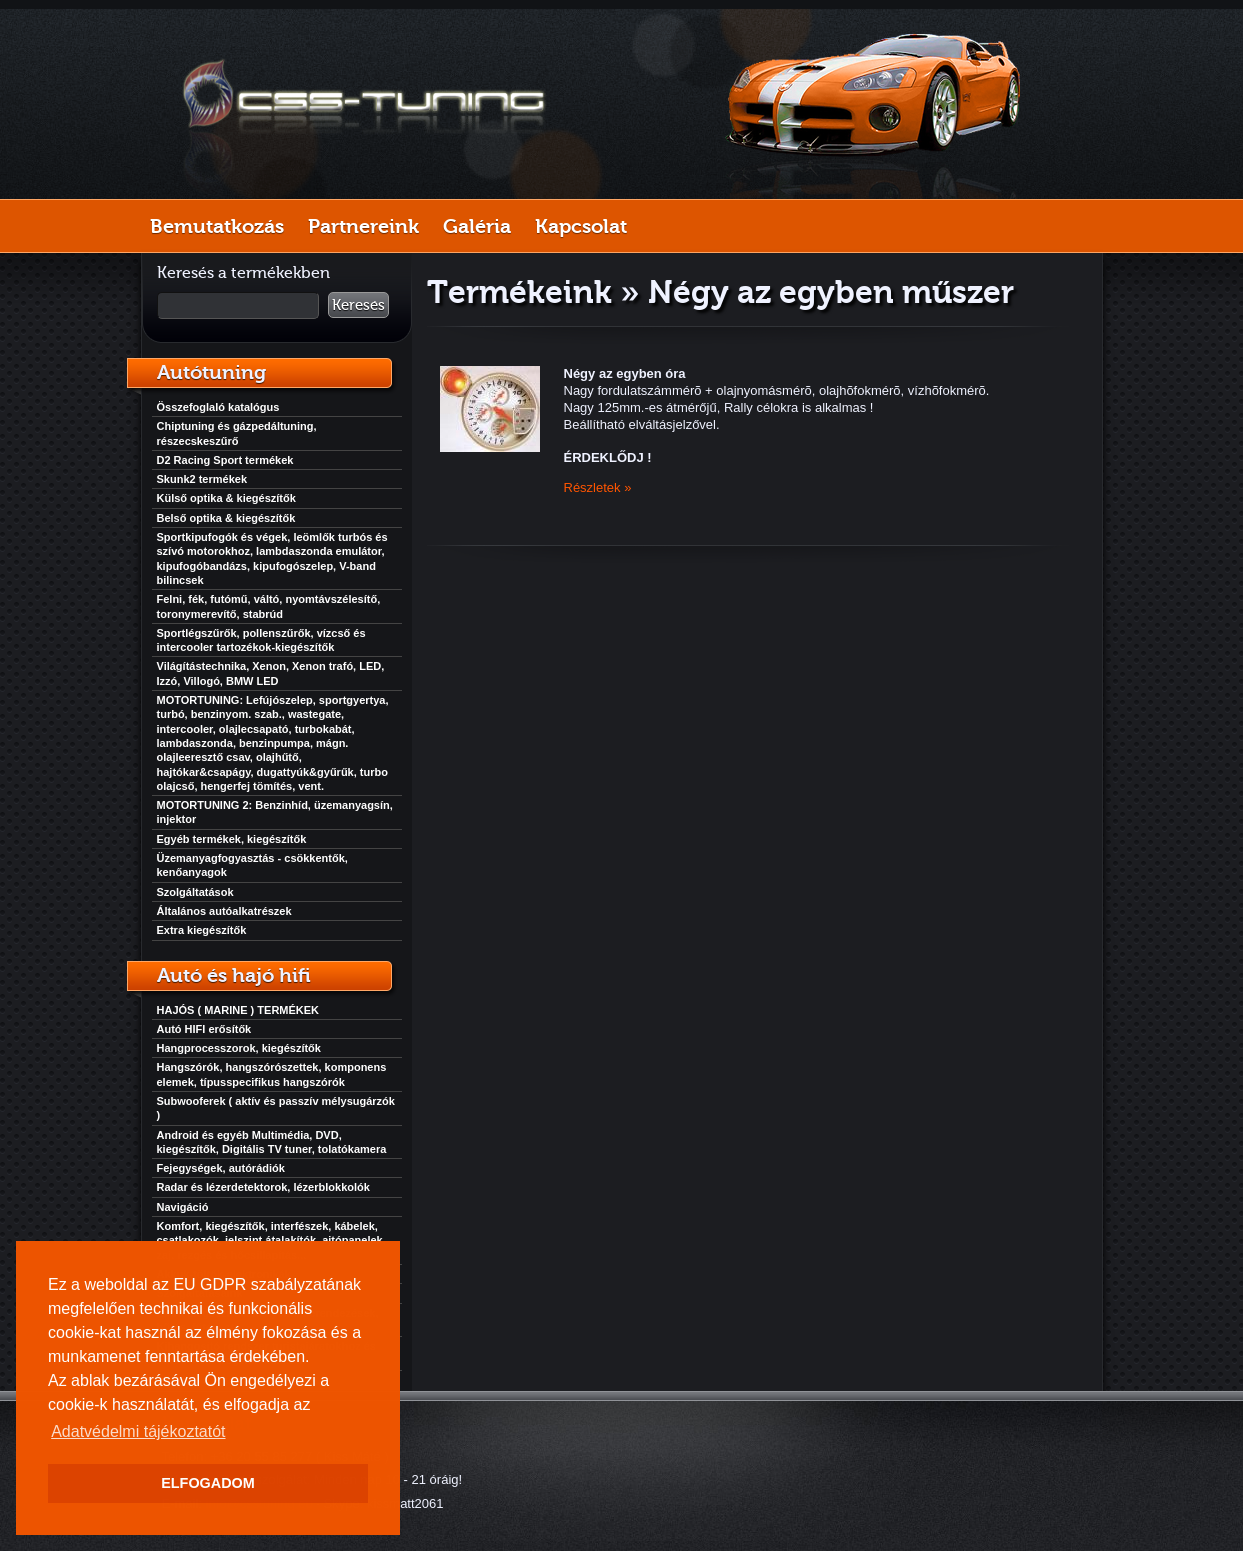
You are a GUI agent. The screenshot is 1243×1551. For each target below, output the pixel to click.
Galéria (477, 226)
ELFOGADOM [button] (208, 1483)
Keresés (358, 305)
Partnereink (363, 226)
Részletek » (598, 487)
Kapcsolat (581, 226)
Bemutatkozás (217, 226)
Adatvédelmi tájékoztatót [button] (138, 1431)
